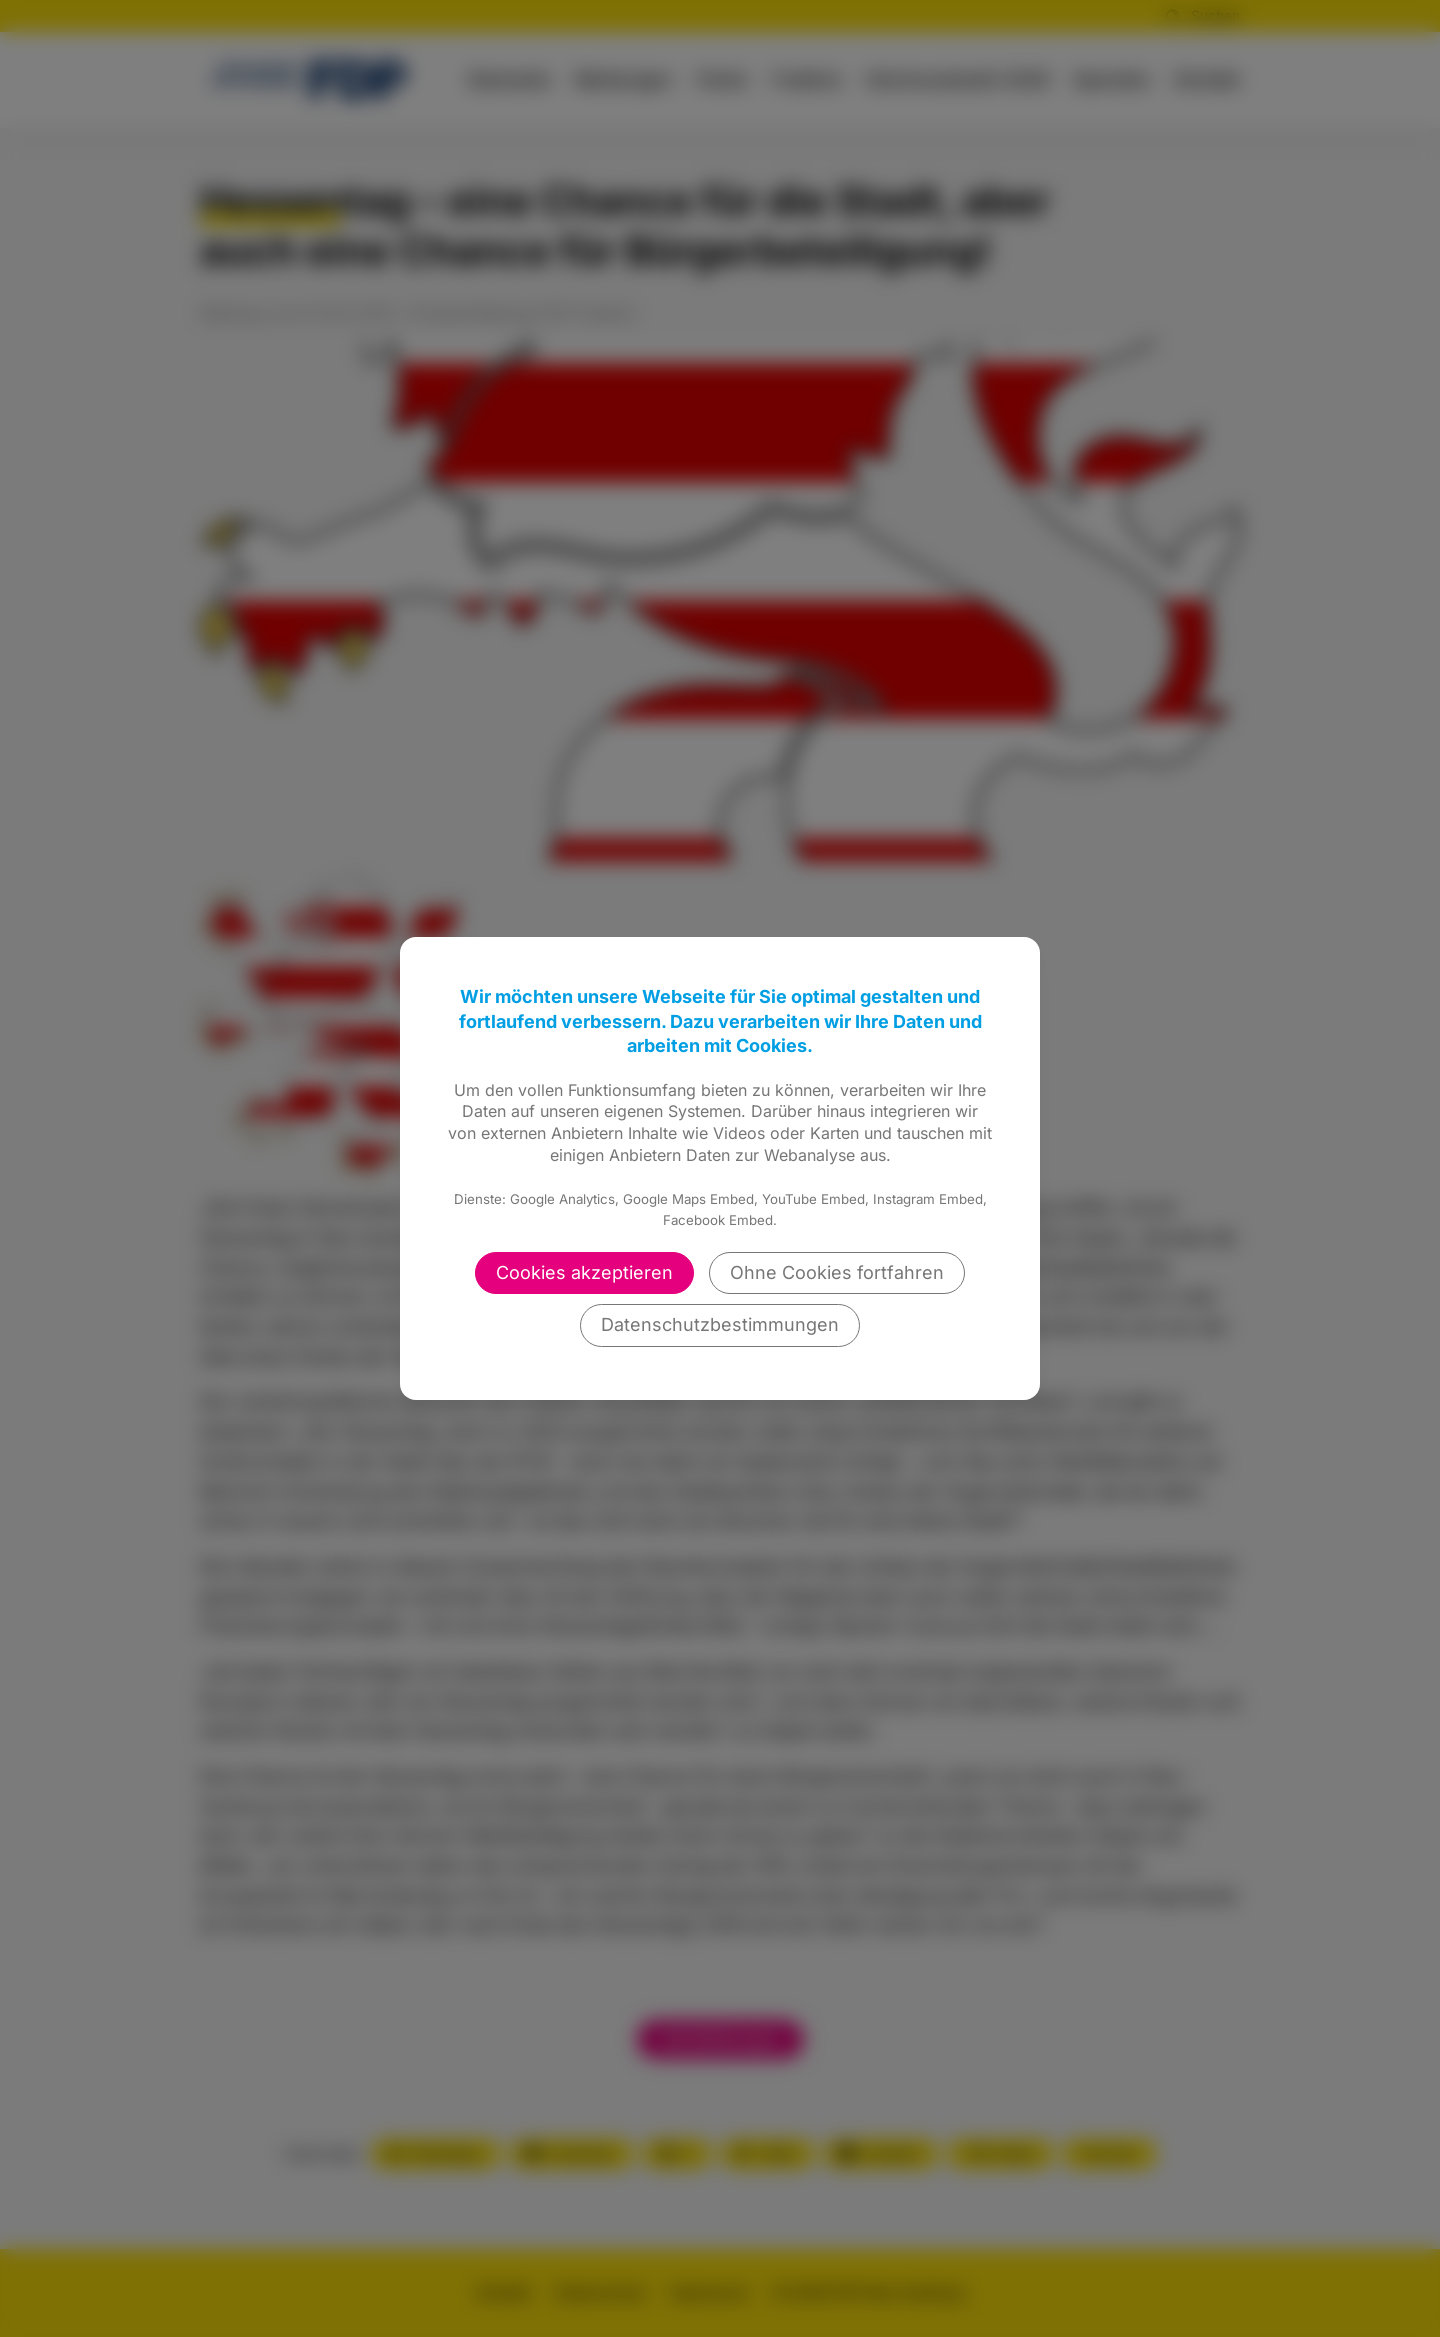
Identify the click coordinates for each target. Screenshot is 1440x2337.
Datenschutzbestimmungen (720, 1324)
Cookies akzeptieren (584, 1272)
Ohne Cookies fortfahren (837, 1272)
